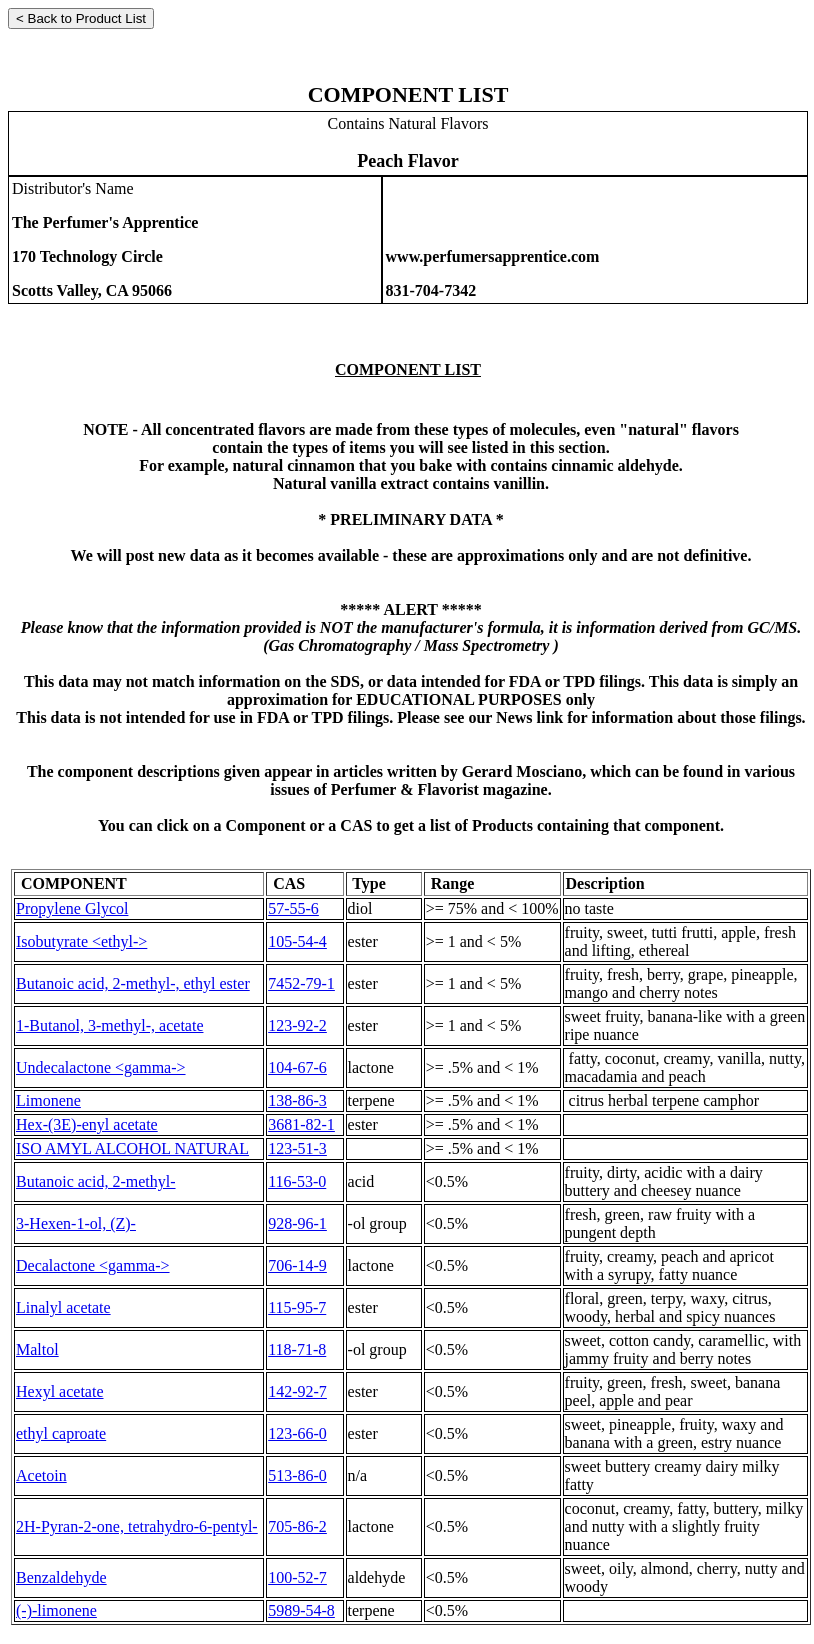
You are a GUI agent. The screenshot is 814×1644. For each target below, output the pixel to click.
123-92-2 (297, 1025)
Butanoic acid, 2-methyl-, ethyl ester (133, 983)
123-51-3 (297, 1148)
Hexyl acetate (60, 1391)
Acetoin (41, 1475)
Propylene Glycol (72, 908)
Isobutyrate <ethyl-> (81, 941)
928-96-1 (297, 1223)
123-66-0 (297, 1433)
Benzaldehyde (61, 1577)
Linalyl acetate (63, 1307)
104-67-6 (297, 1067)
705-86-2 (297, 1526)
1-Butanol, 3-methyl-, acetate (109, 1025)
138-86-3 (297, 1100)
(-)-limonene (56, 1610)
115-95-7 (297, 1307)
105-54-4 (297, 941)
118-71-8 (297, 1349)
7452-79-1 (301, 983)
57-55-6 (293, 908)
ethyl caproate (61, 1433)
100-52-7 (297, 1577)
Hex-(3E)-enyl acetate (87, 1124)
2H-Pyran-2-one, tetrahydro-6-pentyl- (137, 1526)
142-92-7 (297, 1391)
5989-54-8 (301, 1610)
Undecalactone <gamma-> (101, 1067)
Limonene (48, 1100)
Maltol (37, 1349)
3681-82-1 (301, 1124)
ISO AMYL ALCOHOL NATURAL (132, 1148)
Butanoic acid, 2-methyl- (96, 1181)
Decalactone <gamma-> (93, 1265)
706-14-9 (297, 1265)
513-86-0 (297, 1475)
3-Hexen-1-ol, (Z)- (76, 1223)
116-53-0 (297, 1181)
